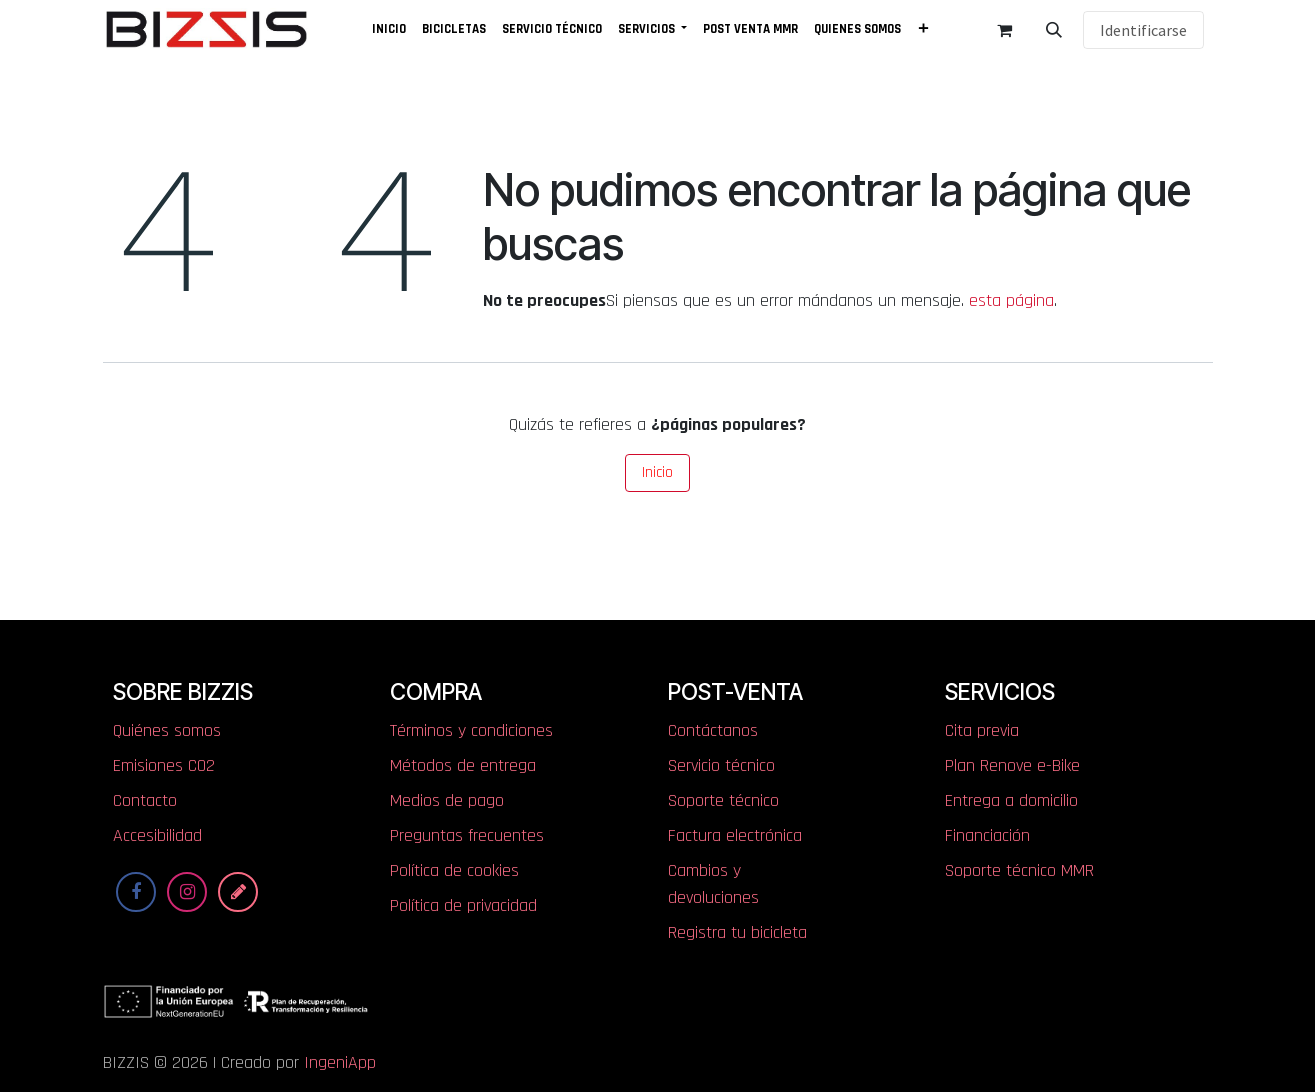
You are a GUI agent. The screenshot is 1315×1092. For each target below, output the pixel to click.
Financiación (987, 835)
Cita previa (982, 730)
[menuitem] (389, 30)
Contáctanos (713, 730)
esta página (1011, 300)
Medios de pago (447, 800)
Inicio (657, 472)
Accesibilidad (157, 835)
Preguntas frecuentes (467, 835)
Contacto (145, 800)
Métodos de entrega (463, 765)
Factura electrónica (735, 835)
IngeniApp (340, 1062)
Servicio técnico (721, 765)
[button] (1054, 30)
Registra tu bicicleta (737, 932)
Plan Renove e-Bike (1012, 765)
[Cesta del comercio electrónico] (1004, 30)
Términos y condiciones (471, 730)
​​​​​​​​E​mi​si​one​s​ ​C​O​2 (164, 765)
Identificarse (1143, 30)
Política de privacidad (463, 905)
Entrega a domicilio (1011, 800)
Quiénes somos (167, 730)
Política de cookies (454, 870)
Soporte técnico (723, 800)
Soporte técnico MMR (1019, 870)
